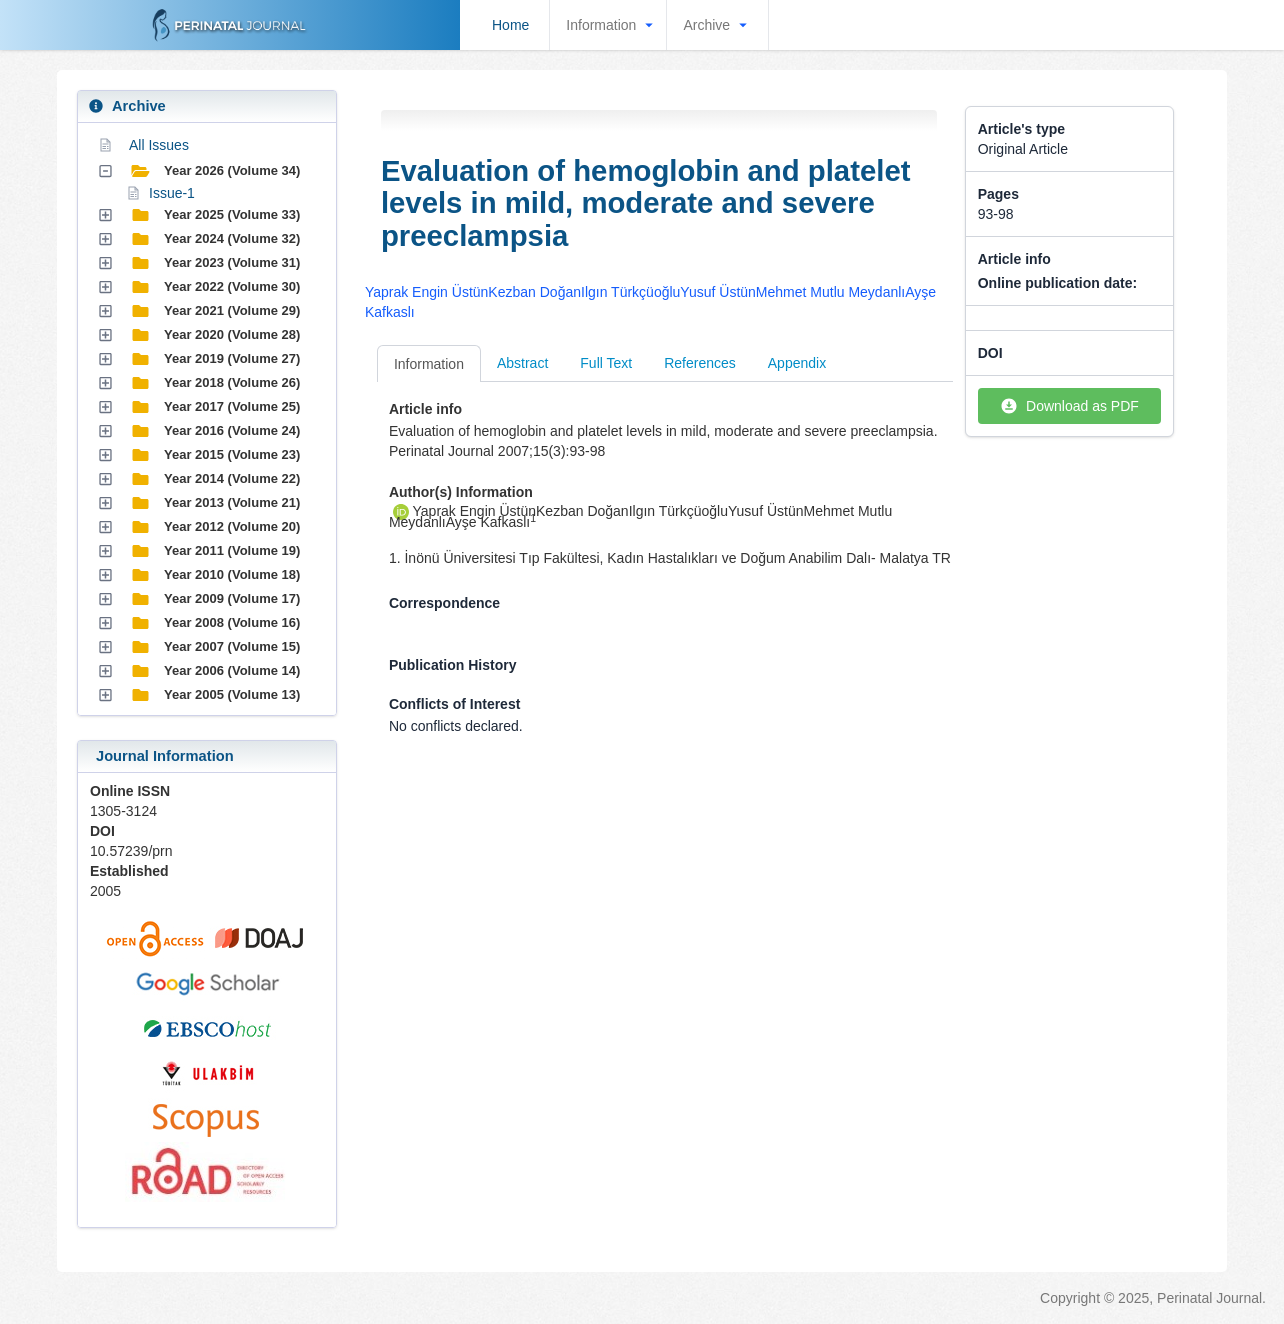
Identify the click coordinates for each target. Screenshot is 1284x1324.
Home (510, 25)
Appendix (797, 363)
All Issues (159, 145)
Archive (717, 25)
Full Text (606, 363)
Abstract (522, 363)
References (700, 363)
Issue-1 (172, 193)
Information (612, 25)
